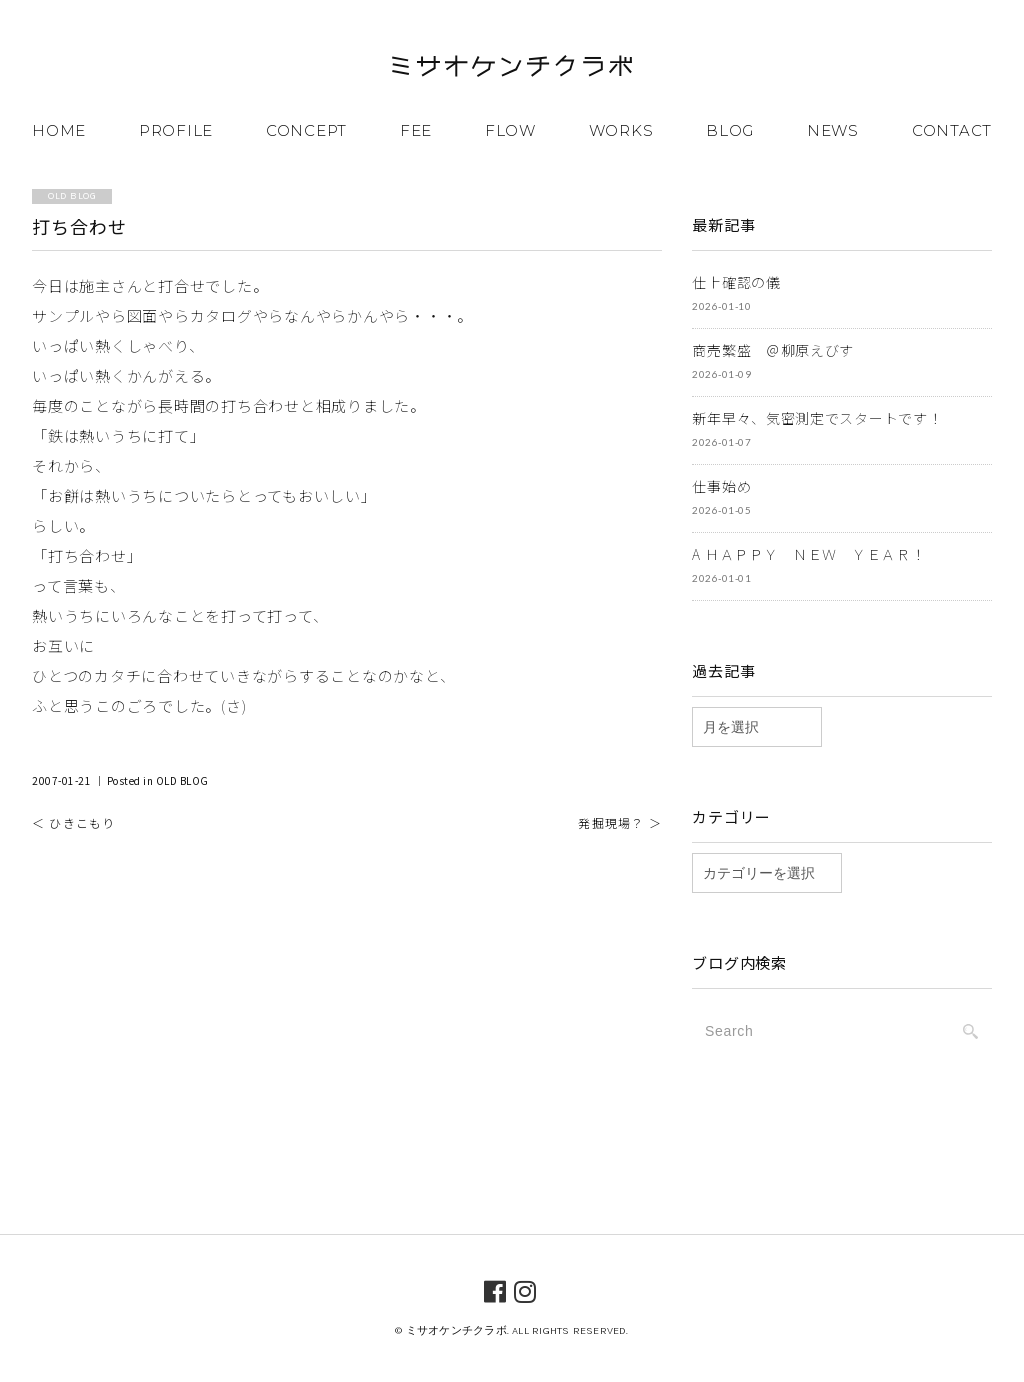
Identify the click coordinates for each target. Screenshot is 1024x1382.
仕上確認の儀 (736, 282)
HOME (59, 130)
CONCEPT (306, 130)
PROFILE (176, 130)
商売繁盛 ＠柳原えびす (773, 350)
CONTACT (952, 130)
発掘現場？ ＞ (619, 822)
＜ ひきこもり (73, 822)
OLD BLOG (182, 780)
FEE (416, 130)
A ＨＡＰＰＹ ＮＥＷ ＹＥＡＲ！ (808, 554)
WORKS (621, 130)
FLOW (510, 130)
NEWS (833, 130)
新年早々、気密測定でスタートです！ (817, 418)
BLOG (730, 130)
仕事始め (721, 486)
